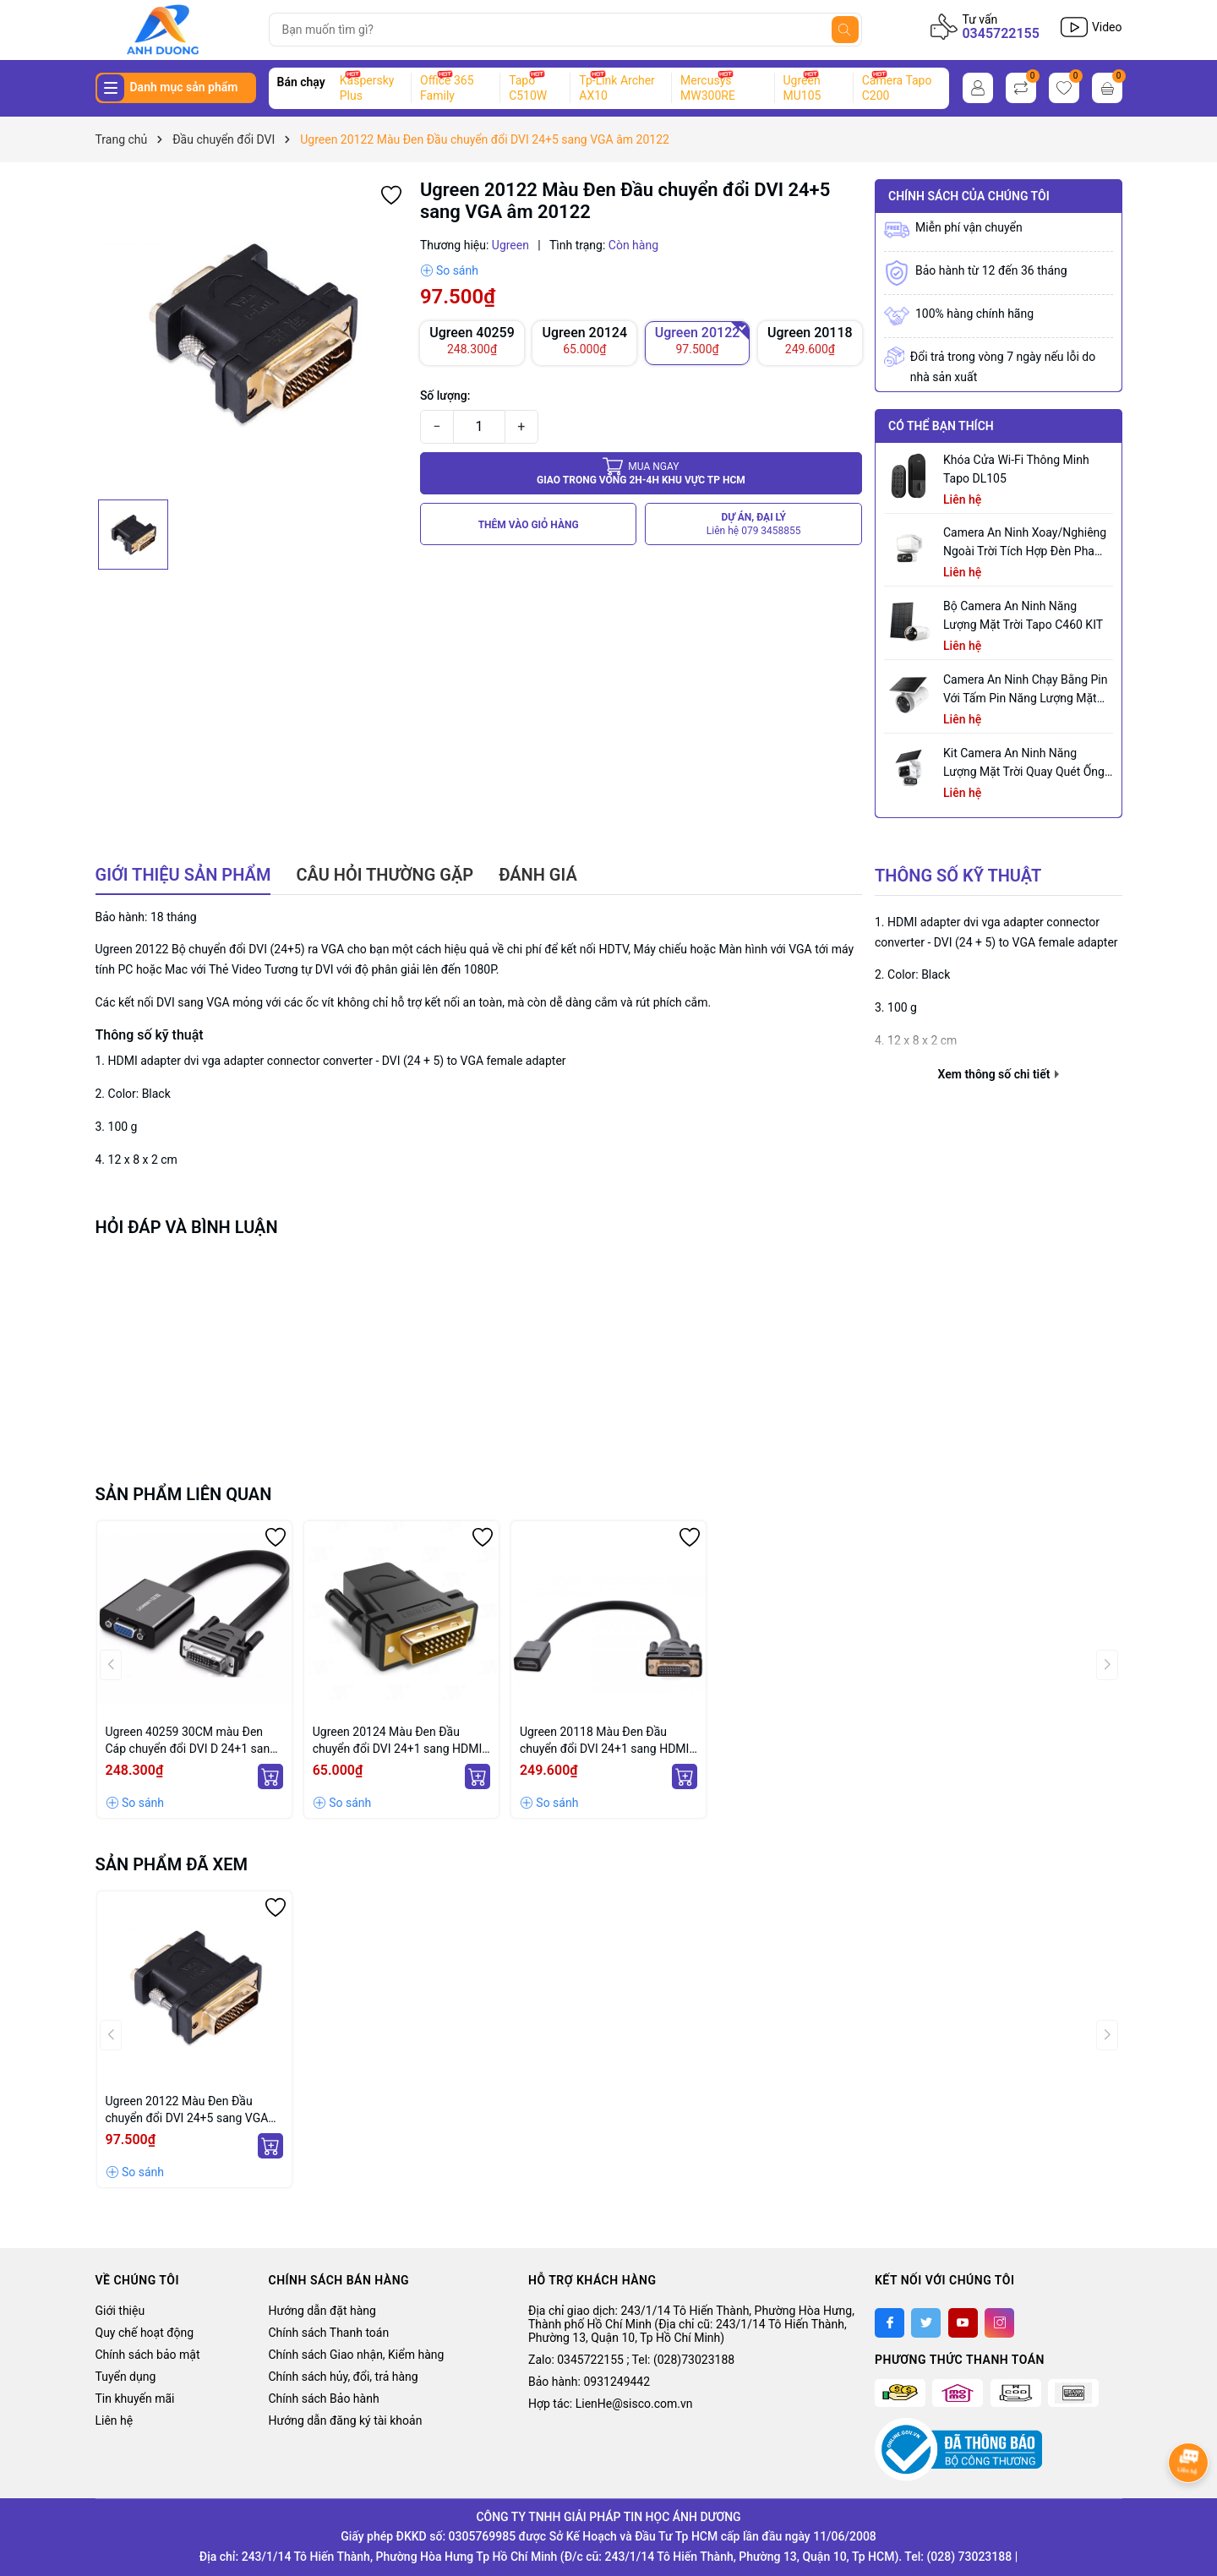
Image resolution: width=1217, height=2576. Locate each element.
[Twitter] (926, 2323)
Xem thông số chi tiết (998, 1074)
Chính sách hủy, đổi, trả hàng (343, 2376)
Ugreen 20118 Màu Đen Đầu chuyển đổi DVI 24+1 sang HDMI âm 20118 (605, 1741)
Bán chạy (301, 82)
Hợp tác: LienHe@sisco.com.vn (610, 2403)
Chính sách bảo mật (148, 2354)
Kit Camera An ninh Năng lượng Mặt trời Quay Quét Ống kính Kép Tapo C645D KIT (1024, 763)
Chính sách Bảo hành (324, 2398)
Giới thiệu (120, 2310)
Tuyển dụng (126, 2376)
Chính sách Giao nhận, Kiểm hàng (357, 2354)
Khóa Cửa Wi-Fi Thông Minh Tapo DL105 (1016, 469)
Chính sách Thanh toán (329, 2332)
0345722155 (1000, 33)
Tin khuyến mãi (135, 2398)
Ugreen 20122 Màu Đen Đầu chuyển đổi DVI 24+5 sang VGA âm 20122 (187, 2110)
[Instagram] (999, 2323)
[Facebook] (889, 2323)
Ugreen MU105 (802, 88)
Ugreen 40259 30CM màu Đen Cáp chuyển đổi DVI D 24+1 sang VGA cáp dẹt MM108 (191, 1741)
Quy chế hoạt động (145, 2332)
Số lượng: (445, 395)
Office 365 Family (446, 88)
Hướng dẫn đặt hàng (322, 2310)
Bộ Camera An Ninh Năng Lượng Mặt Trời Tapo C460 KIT (1023, 615)
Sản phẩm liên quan (184, 1494)
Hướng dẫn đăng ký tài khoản (346, 2420)
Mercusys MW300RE (707, 88)
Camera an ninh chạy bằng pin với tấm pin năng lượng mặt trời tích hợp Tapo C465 (1025, 690)
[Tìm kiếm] (845, 29)
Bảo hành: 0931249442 (589, 2381)
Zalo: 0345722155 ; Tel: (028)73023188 (631, 2359)
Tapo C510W (528, 88)
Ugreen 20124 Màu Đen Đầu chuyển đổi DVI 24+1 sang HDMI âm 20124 (398, 1741)
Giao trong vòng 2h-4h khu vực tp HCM (641, 473)
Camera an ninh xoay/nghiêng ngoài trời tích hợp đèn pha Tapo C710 (1024, 543)
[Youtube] (963, 2323)
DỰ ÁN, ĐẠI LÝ (754, 524)
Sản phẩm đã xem (172, 1864)
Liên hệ (115, 2420)
